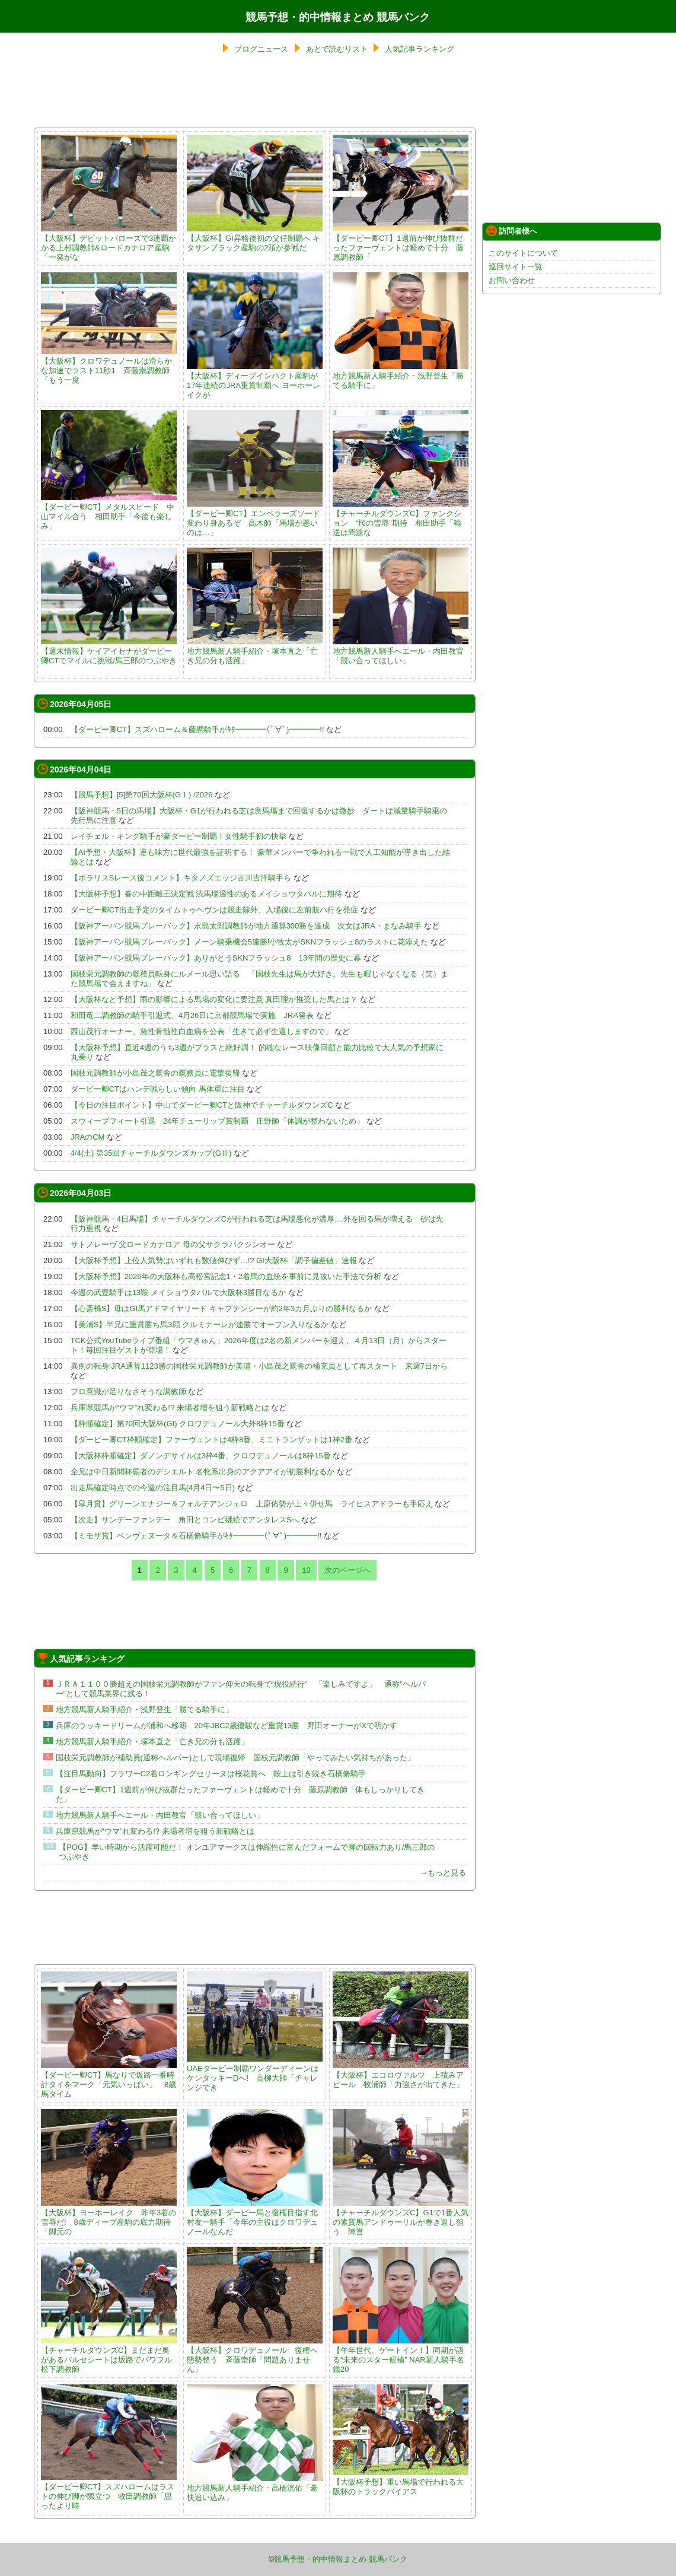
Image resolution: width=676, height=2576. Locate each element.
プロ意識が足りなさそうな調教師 (128, 1391)
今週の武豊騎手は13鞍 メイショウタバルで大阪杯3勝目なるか (178, 1292)
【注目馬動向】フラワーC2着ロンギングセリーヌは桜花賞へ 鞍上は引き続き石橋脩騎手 (211, 1773)
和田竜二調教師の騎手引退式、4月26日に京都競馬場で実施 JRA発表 (192, 1015)
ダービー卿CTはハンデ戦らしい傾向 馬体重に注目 (158, 1089)
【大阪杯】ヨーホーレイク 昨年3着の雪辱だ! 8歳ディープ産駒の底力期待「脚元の (109, 2217)
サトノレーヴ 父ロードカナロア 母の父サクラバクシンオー (173, 1244)
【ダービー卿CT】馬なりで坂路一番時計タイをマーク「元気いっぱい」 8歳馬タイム (109, 2079)
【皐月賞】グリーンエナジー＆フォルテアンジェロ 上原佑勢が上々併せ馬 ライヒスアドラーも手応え (252, 1503)
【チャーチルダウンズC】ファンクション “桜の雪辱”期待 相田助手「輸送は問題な (400, 518)
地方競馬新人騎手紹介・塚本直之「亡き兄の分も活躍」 (255, 651)
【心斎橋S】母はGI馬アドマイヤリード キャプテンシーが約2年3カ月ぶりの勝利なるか (221, 1308)
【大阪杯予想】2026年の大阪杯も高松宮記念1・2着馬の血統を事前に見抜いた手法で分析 (226, 1276)
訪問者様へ (511, 230)
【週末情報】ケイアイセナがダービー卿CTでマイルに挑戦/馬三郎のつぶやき (109, 651)
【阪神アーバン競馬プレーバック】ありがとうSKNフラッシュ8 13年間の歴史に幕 (216, 957)
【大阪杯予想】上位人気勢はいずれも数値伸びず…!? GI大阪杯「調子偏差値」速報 (214, 1260)
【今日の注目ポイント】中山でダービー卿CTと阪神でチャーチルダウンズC (202, 1105)
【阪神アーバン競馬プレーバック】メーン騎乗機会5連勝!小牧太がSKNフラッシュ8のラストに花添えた (250, 941)
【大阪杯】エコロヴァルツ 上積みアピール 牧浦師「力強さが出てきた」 (400, 2075)
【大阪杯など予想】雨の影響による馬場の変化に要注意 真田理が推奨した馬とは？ (214, 999)
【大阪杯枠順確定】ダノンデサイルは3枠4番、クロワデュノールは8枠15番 (201, 1455)
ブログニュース (261, 48)
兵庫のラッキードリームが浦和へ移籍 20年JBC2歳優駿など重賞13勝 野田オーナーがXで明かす (226, 1725)
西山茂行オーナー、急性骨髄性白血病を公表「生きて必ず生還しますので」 (202, 1031)
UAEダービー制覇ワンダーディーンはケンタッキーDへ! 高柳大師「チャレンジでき (255, 2073)
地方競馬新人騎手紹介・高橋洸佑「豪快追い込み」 (255, 2488)
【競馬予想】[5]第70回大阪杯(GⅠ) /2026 (142, 794)
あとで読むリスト (337, 48)
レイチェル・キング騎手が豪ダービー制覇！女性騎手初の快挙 (178, 836)
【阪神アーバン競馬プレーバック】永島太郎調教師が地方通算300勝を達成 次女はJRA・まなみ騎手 (246, 925)
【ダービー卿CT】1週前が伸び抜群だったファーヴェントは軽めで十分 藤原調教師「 (400, 243)
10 (306, 1570)
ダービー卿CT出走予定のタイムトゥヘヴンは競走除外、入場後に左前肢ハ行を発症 (214, 909)
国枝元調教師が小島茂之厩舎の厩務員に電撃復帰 (155, 1072)
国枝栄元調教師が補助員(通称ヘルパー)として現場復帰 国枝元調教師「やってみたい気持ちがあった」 (236, 1757)
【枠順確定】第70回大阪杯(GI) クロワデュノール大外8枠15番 (178, 1423)
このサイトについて (523, 253)
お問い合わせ (512, 280)
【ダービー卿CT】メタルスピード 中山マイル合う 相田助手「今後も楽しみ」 (109, 511)
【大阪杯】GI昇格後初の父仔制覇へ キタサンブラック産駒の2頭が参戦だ (255, 238)
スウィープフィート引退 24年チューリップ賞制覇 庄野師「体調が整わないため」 (217, 1121)
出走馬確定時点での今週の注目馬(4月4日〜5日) (153, 1487)
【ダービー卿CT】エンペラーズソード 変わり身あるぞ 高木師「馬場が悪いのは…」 (257, 518)
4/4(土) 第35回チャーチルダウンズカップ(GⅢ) (151, 1153)
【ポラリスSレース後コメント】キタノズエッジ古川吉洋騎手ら (181, 877)
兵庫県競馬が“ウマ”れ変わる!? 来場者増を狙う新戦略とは (170, 1407)
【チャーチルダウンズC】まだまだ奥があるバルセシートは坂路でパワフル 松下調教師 (110, 2355)
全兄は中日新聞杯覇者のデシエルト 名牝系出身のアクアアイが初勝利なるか (203, 1471)
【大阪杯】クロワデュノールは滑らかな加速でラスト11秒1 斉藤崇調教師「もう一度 (109, 365)
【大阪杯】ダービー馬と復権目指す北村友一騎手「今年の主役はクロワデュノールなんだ (255, 2217)
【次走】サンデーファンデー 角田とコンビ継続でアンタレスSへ (185, 1519)
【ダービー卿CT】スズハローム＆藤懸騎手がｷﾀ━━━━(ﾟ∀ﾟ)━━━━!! (197, 729)
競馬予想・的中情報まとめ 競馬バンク (337, 17)
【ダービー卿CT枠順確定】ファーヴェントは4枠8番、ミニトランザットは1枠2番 (211, 1439)
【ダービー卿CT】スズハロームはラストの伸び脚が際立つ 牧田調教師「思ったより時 (109, 2491)
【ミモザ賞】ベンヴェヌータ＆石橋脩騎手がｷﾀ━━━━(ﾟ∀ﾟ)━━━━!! (196, 1535)
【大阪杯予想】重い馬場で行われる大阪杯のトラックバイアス (400, 2482)
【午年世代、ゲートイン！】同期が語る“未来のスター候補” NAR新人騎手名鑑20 (400, 2355)
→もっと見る (443, 1872)
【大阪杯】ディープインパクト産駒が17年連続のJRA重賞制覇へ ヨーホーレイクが (255, 380)
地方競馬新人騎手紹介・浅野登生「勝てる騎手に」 (400, 376)
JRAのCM (88, 1137)
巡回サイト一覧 (516, 266)
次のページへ (347, 1570)
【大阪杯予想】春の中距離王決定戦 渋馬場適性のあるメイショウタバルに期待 (207, 893)
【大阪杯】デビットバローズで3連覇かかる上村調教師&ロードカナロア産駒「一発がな (109, 243)
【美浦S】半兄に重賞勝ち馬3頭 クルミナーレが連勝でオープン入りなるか (200, 1324)
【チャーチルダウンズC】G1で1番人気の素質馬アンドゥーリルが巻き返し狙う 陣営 (400, 2217)
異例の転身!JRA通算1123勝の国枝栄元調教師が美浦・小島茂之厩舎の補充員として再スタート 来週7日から (259, 1366)
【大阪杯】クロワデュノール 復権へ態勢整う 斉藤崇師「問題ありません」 (255, 2355)
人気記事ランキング (419, 48)
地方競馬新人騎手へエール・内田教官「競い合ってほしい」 (400, 651)
